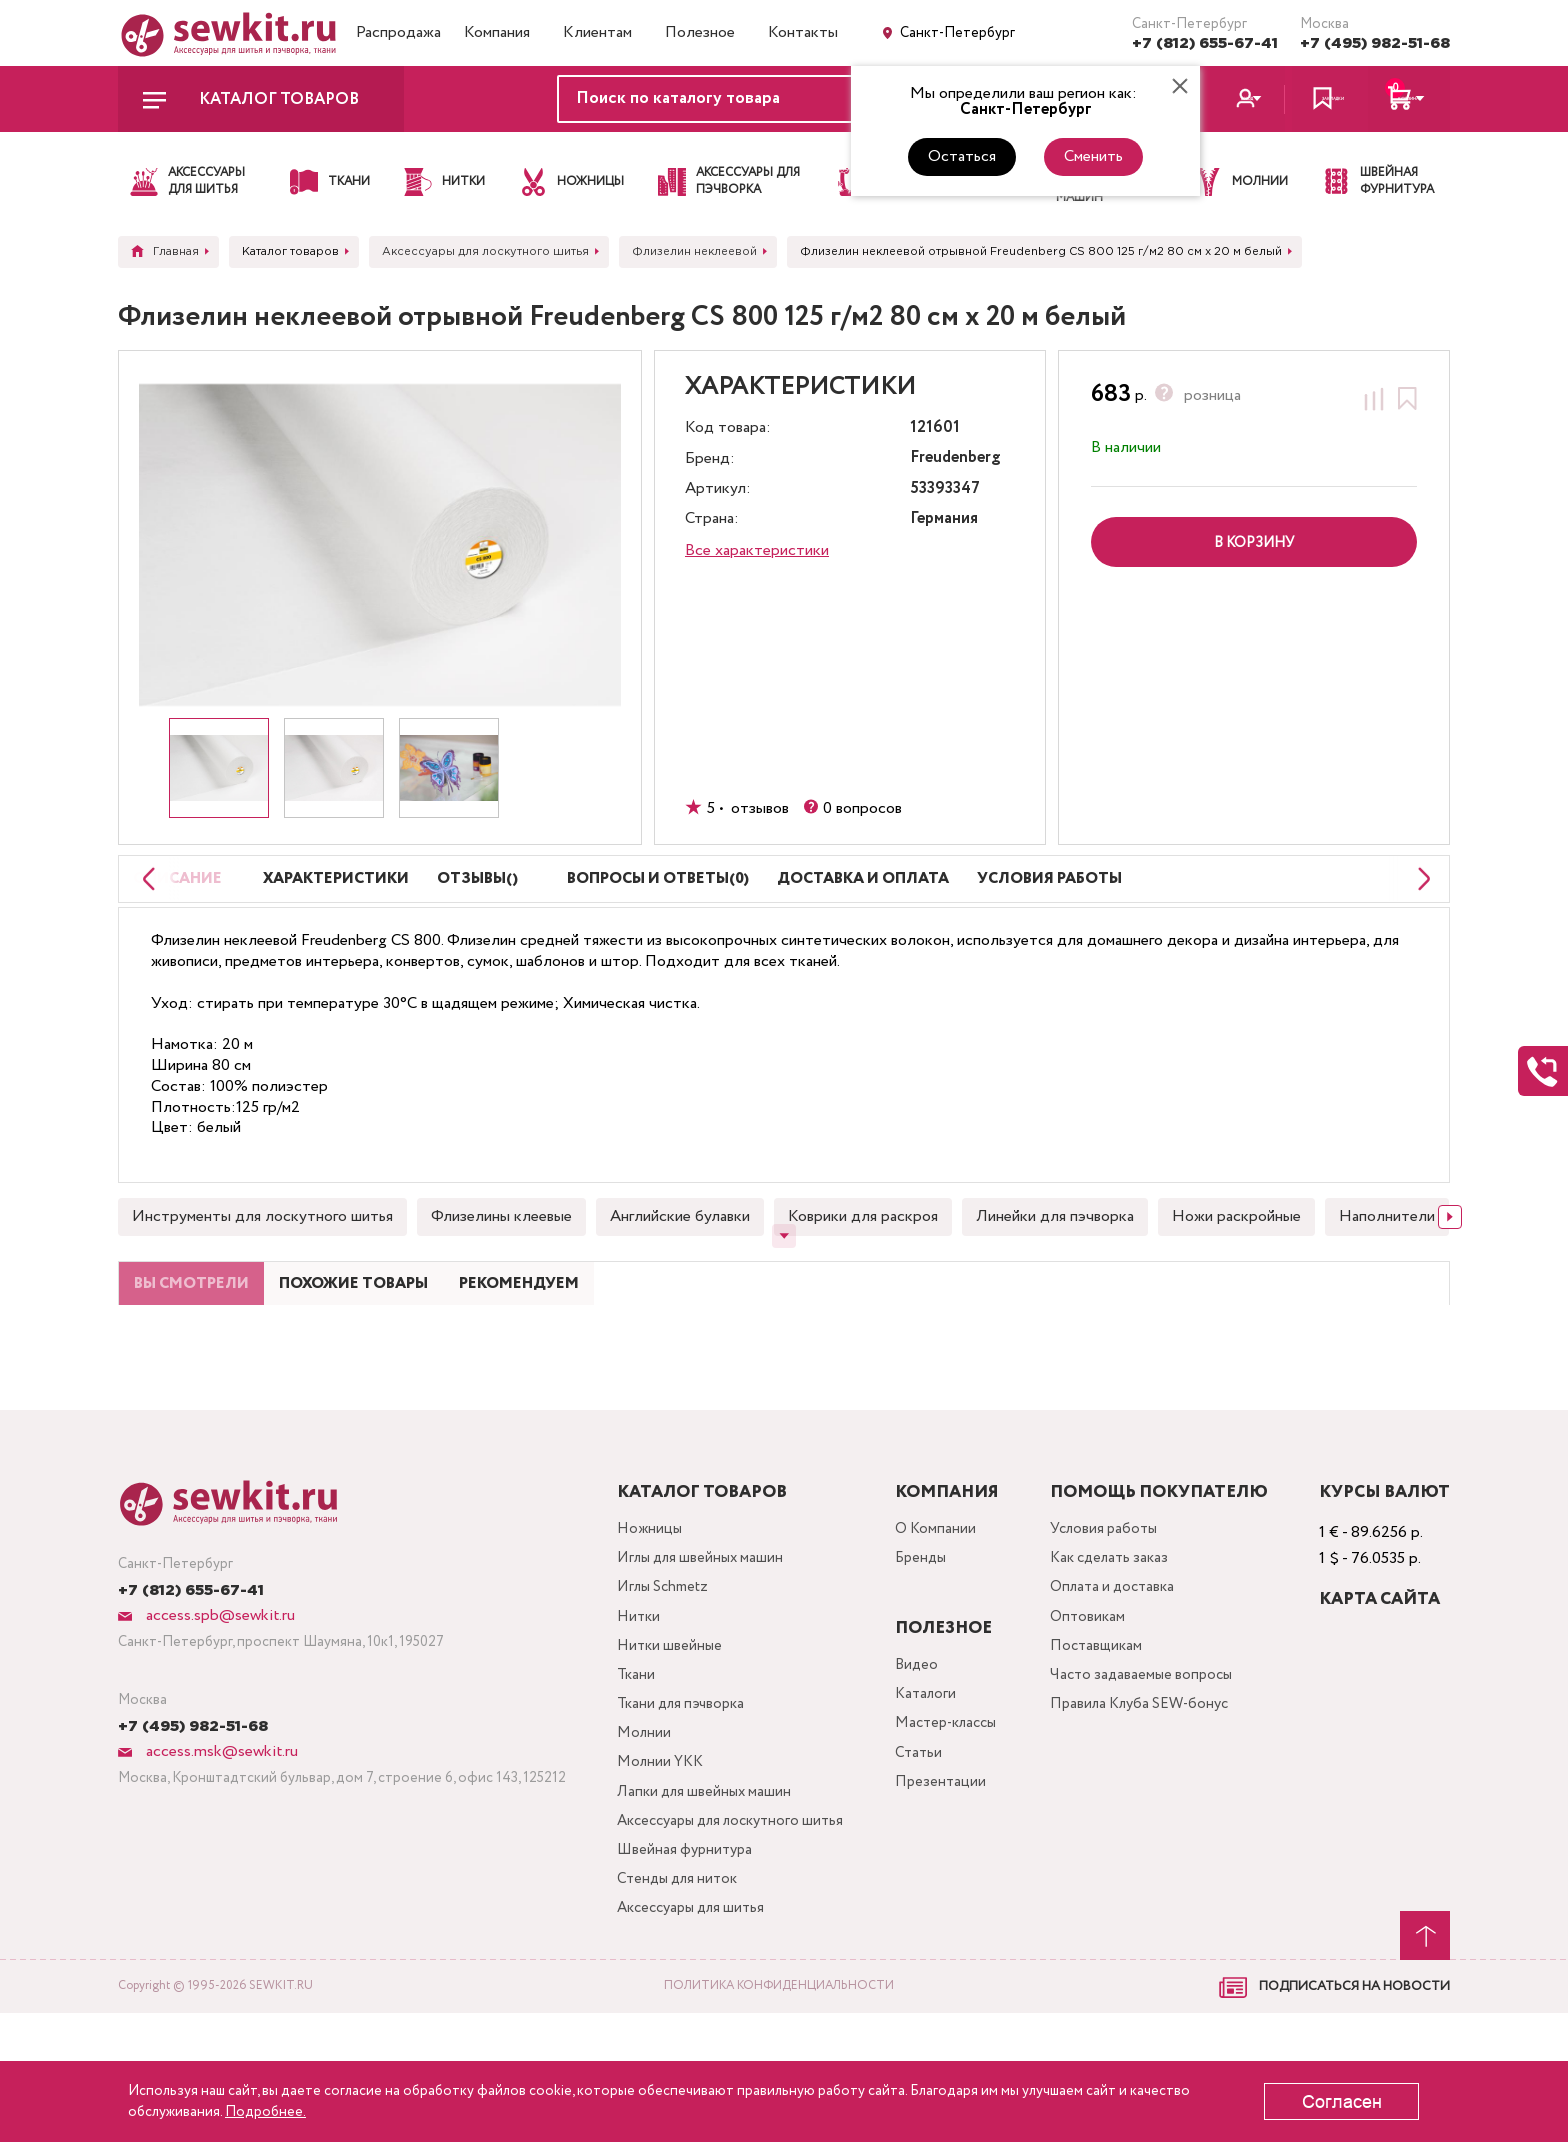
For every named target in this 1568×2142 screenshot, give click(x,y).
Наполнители (1387, 1265)
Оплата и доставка (1124, 1683)
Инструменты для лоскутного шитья (262, 1265)
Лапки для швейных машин (702, 1907)
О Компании (943, 1619)
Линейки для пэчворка (1055, 1265)
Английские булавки (680, 1265)
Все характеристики (757, 550)
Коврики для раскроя (863, 1265)
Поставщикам (1105, 1747)
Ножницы (644, 1619)
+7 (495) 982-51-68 (1375, 43)
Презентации (947, 1883)
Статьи (925, 1851)
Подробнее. (265, 2112)
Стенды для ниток (675, 2003)
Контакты (803, 32)
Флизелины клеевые (501, 1265)
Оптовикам (1096, 1715)
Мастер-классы (957, 1819)
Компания (497, 32)
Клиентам (597, 32)
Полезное (700, 32)
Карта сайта (1379, 1688)
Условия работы (1114, 1619)
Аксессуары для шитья (690, 2035)
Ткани (630, 1779)
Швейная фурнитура (681, 1971)
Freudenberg (955, 458)
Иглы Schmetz (660, 1683)
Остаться (962, 156)
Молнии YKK (656, 1875)
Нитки (633, 1715)
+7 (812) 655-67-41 (1205, 43)
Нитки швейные (665, 1747)
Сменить (1093, 156)
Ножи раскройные (1236, 1265)
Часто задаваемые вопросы (1152, 1779)
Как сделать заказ (1121, 1651)
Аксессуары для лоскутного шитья (733, 1939)
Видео (923, 1755)
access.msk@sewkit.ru (220, 1840)
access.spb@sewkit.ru (218, 1704)
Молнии (638, 1843)
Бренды (928, 1651)
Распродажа (398, 32)
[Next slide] (1450, 1266)
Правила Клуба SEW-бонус (1153, 1811)
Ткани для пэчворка (679, 1811)
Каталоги (933, 1787)
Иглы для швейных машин (699, 1651)
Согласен (1342, 2102)
